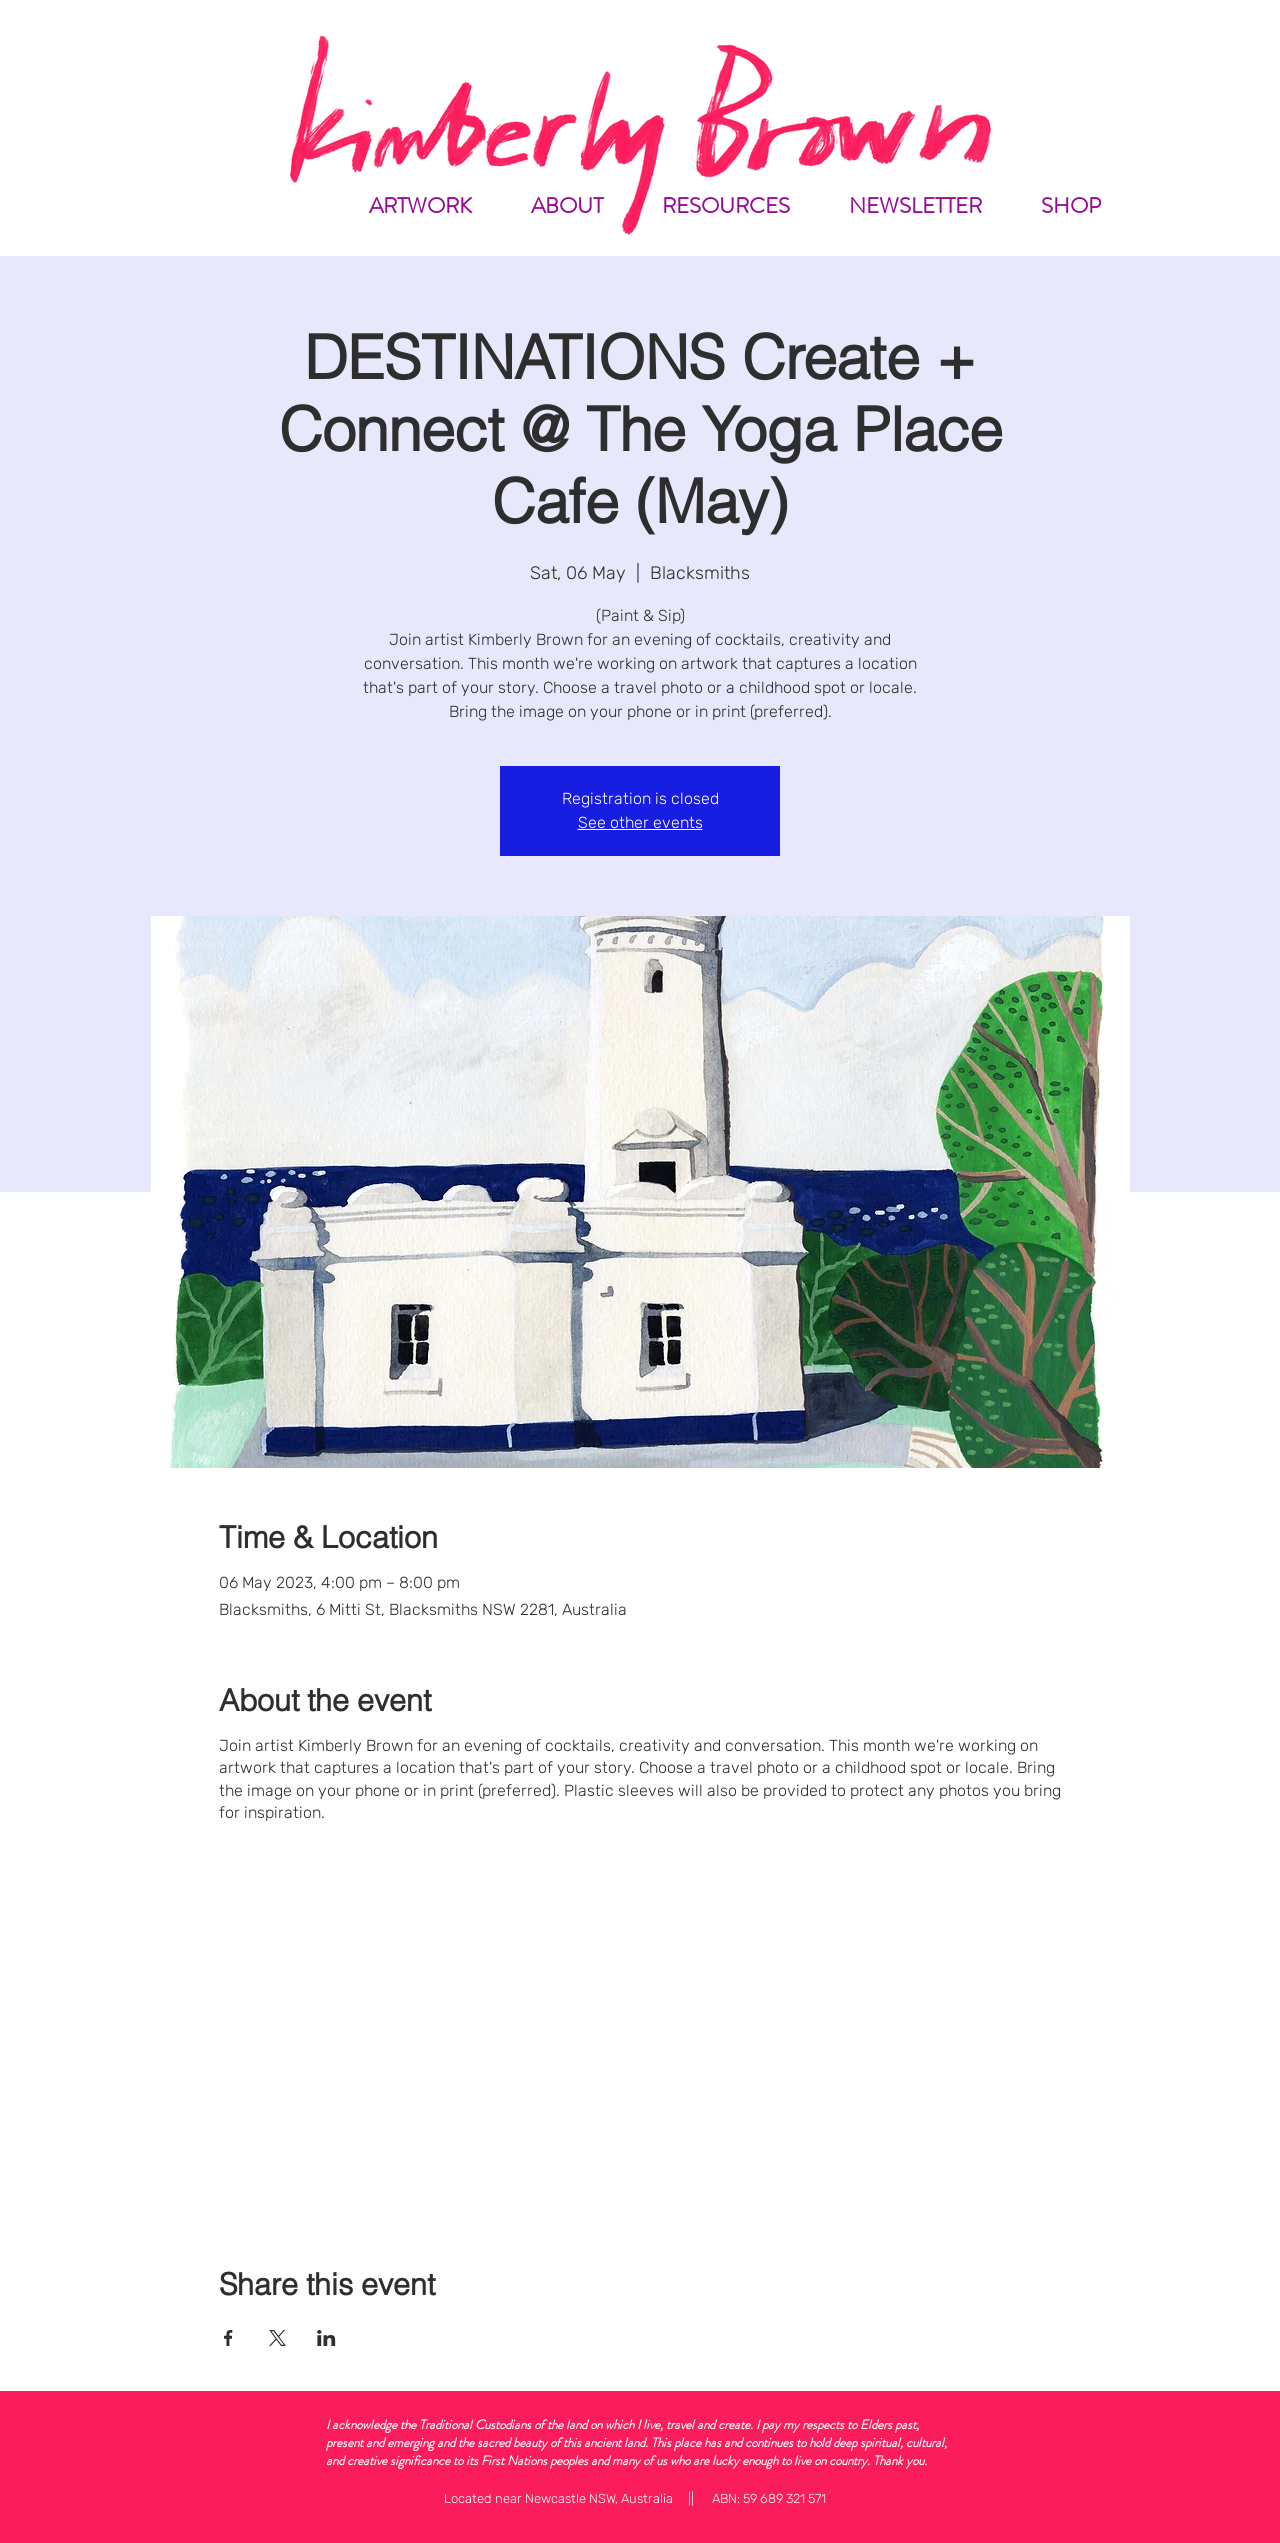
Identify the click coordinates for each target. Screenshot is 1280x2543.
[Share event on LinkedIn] (326, 2338)
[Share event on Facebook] (228, 2338)
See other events (640, 822)
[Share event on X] (277, 2338)
